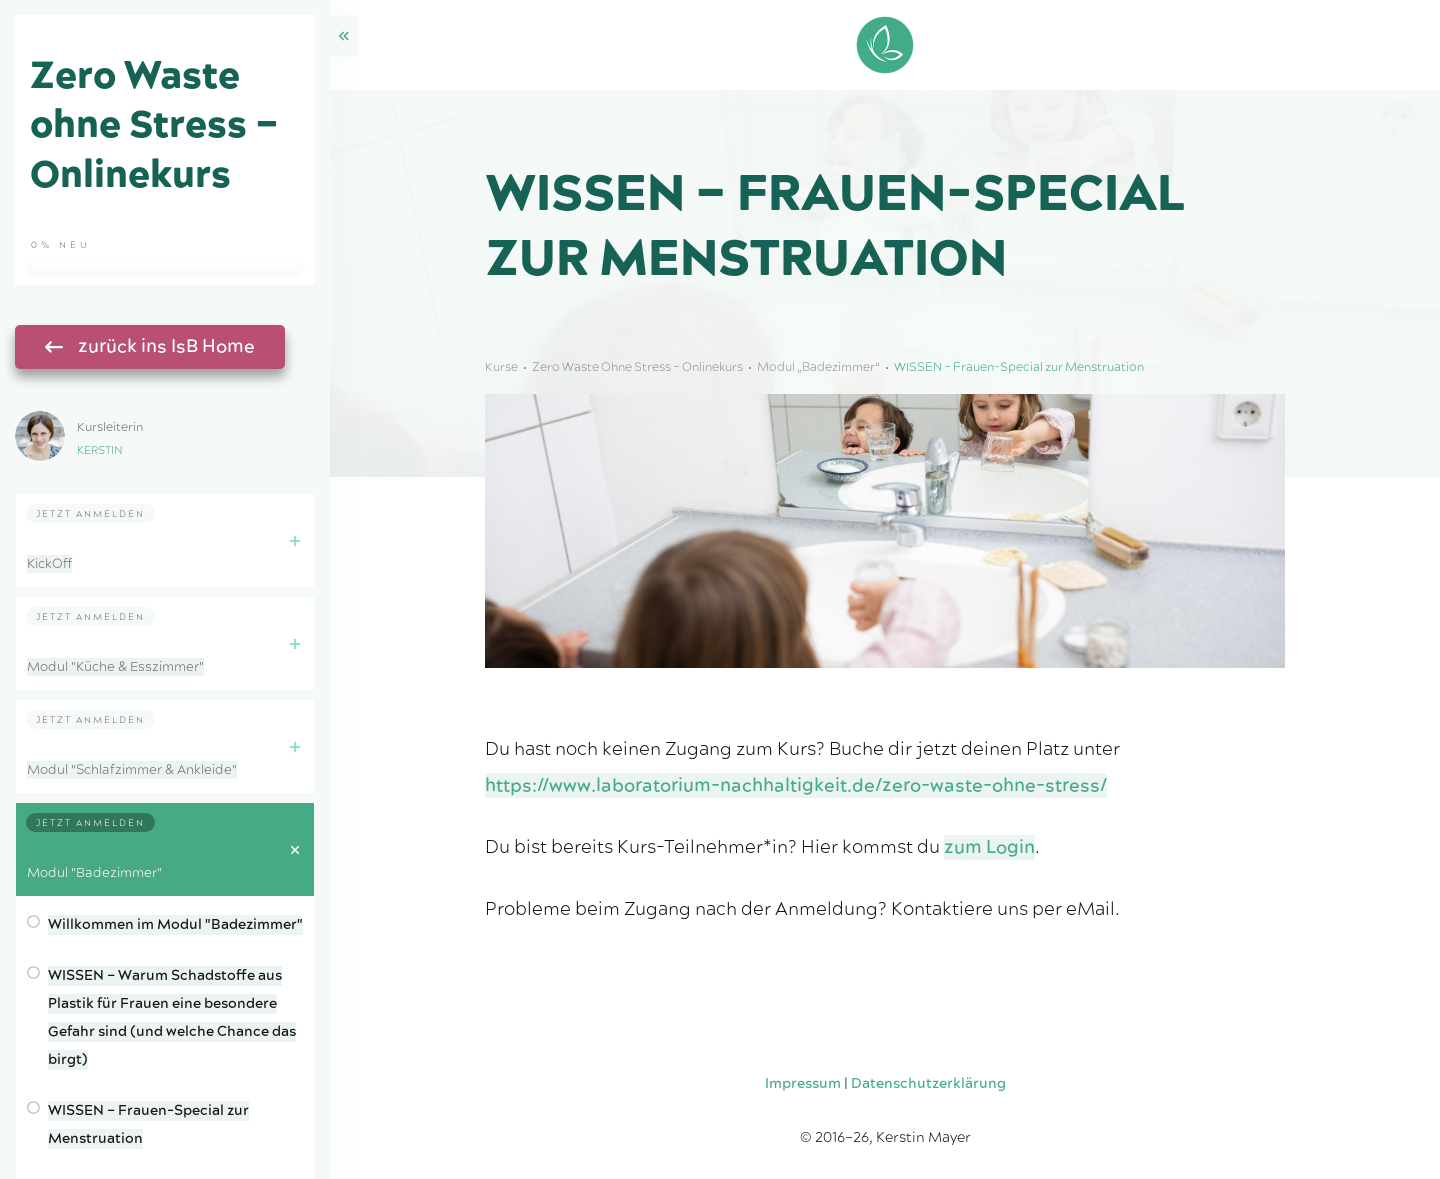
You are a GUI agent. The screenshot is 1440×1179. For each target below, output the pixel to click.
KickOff (49, 564)
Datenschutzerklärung (928, 1084)
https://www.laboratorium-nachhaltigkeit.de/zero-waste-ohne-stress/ (796, 785)
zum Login (989, 847)
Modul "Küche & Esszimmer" (115, 667)
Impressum (803, 1084)
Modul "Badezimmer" (94, 873)
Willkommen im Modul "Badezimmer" (175, 925)
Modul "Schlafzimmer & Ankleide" (132, 770)
